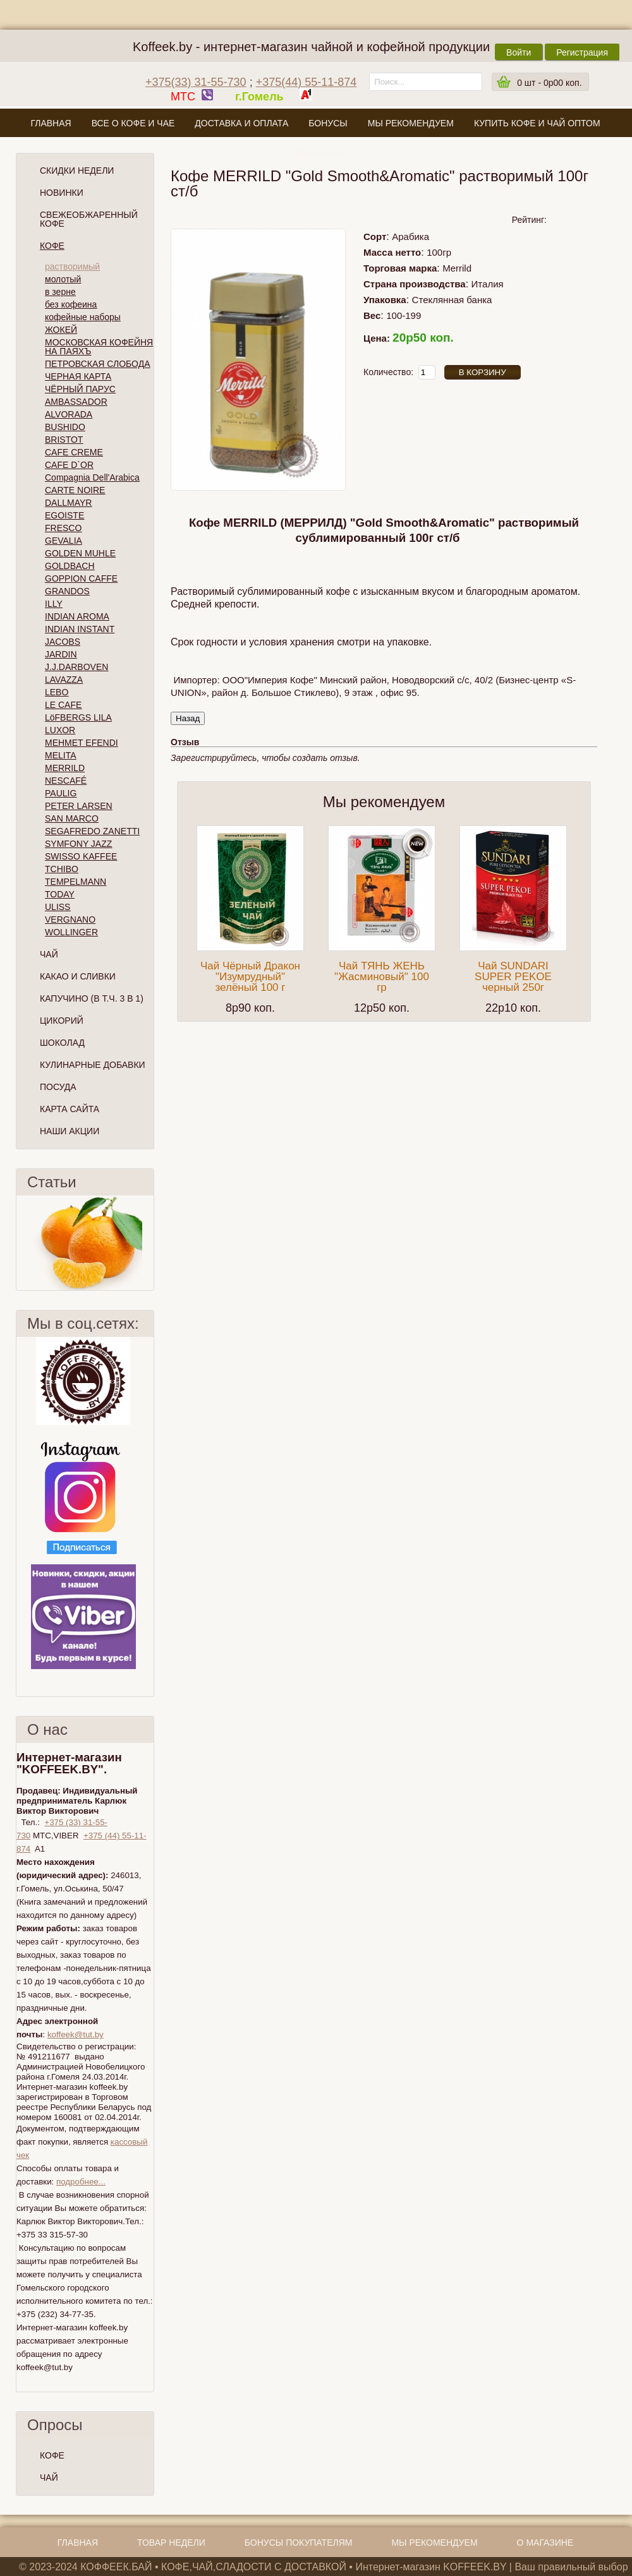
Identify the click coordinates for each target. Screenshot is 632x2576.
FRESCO (63, 528)
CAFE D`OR (69, 465)
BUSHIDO (65, 427)
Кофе (52, 246)
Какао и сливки (78, 976)
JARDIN (61, 654)
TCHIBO (61, 869)
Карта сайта (69, 1109)
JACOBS (62, 642)
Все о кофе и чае (133, 123)
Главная (50, 123)
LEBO (56, 692)
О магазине (315, 153)
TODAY (60, 894)
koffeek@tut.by (75, 2034)
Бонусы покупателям (299, 2542)
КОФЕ (52, 2455)
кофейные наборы (83, 317)
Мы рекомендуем (411, 123)
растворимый (72, 266)
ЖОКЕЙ (61, 330)
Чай (49, 954)
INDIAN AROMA (77, 616)
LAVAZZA (64, 679)
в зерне (60, 292)
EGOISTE (64, 515)
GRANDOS (67, 591)
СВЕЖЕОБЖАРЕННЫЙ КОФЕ (89, 219)
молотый (63, 279)
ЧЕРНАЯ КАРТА (78, 376)
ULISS (57, 907)
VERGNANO (70, 919)
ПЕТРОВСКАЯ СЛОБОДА (97, 364)
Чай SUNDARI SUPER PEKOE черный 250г (513, 976)
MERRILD (65, 768)
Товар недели (171, 2542)
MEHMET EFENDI (81, 743)
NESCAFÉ (66, 781)
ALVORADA (68, 414)
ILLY (54, 604)
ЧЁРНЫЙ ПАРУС (80, 389)
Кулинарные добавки (92, 1065)
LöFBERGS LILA (78, 717)
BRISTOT (64, 439)
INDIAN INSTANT (79, 629)
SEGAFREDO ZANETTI (92, 831)
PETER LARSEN (78, 806)
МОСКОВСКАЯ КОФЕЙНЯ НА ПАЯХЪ (99, 346)
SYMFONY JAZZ (78, 844)
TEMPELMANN (75, 882)
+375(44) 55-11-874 (306, 82)
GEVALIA (63, 541)
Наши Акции (69, 1131)
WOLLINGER (71, 932)
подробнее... (81, 2181)
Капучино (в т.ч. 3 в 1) (91, 998)
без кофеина (71, 304)
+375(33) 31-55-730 (195, 82)
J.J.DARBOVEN (76, 667)
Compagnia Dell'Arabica (92, 477)
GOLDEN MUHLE (80, 553)
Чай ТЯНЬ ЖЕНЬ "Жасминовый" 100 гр (381, 976)
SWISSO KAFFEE (81, 856)
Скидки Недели (77, 170)
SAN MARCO (72, 818)
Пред (21, 1243)
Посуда (58, 1087)
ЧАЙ (49, 2477)
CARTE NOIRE (75, 490)
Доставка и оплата (241, 123)
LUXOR (60, 730)
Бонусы (327, 123)
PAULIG (60, 793)
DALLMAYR (68, 503)
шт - (549, 83)
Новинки (61, 193)
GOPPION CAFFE (81, 578)
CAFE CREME (74, 452)
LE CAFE (63, 705)
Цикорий (61, 1020)
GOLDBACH (70, 566)
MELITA (60, 755)
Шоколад (62, 1043)
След (148, 1243)
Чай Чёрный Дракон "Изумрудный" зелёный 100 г (250, 976)
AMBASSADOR (76, 402)
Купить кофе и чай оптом (537, 123)
